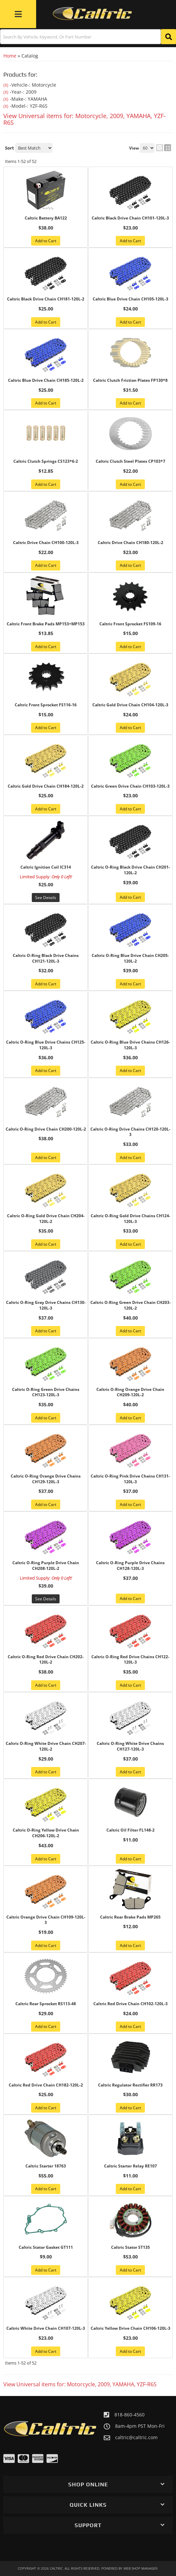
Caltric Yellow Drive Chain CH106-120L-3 (130, 2328)
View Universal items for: (80, 2384)
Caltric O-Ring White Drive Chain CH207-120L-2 (46, 1746)
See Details (45, 1599)
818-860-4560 (129, 2414)
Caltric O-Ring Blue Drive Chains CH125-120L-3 (45, 1045)
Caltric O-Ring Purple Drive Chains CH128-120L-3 (130, 1565)
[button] (88, 2484)
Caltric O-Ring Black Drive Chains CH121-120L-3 (46, 958)
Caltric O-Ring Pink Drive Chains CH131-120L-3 (130, 1479)
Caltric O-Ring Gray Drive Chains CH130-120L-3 (46, 1305)
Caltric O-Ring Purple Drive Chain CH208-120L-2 (45, 1565)
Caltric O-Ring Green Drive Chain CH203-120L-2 (130, 1305)
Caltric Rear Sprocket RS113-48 (45, 2004)
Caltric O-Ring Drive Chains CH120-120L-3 (130, 1132)
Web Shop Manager (140, 2568)
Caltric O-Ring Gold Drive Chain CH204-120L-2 (46, 1218)
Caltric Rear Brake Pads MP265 (130, 1917)
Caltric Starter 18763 (45, 2166)
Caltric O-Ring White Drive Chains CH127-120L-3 (130, 1746)
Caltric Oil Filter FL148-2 (130, 1830)
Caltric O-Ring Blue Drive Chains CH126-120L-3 (130, 1045)
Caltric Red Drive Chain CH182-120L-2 (46, 2085)
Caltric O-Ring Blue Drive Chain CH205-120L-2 (130, 958)
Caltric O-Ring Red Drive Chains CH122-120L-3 (130, 1659)
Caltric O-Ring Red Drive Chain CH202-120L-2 (46, 1659)
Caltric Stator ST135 (130, 2247)
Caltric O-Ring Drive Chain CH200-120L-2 (46, 1129)
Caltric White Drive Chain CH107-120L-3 (45, 2328)
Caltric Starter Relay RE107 (130, 2166)
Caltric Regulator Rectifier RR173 (130, 2085)
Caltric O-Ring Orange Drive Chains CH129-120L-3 (46, 1479)
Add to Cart (45, 984)
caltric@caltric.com (136, 2437)
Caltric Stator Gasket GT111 (46, 2247)
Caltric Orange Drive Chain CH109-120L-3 (45, 1920)
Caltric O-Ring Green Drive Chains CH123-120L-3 (45, 1392)
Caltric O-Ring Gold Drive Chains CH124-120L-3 (130, 1218)
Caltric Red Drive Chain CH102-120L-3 (130, 2004)
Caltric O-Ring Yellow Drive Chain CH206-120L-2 (46, 1833)
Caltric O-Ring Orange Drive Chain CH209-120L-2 (130, 1392)
